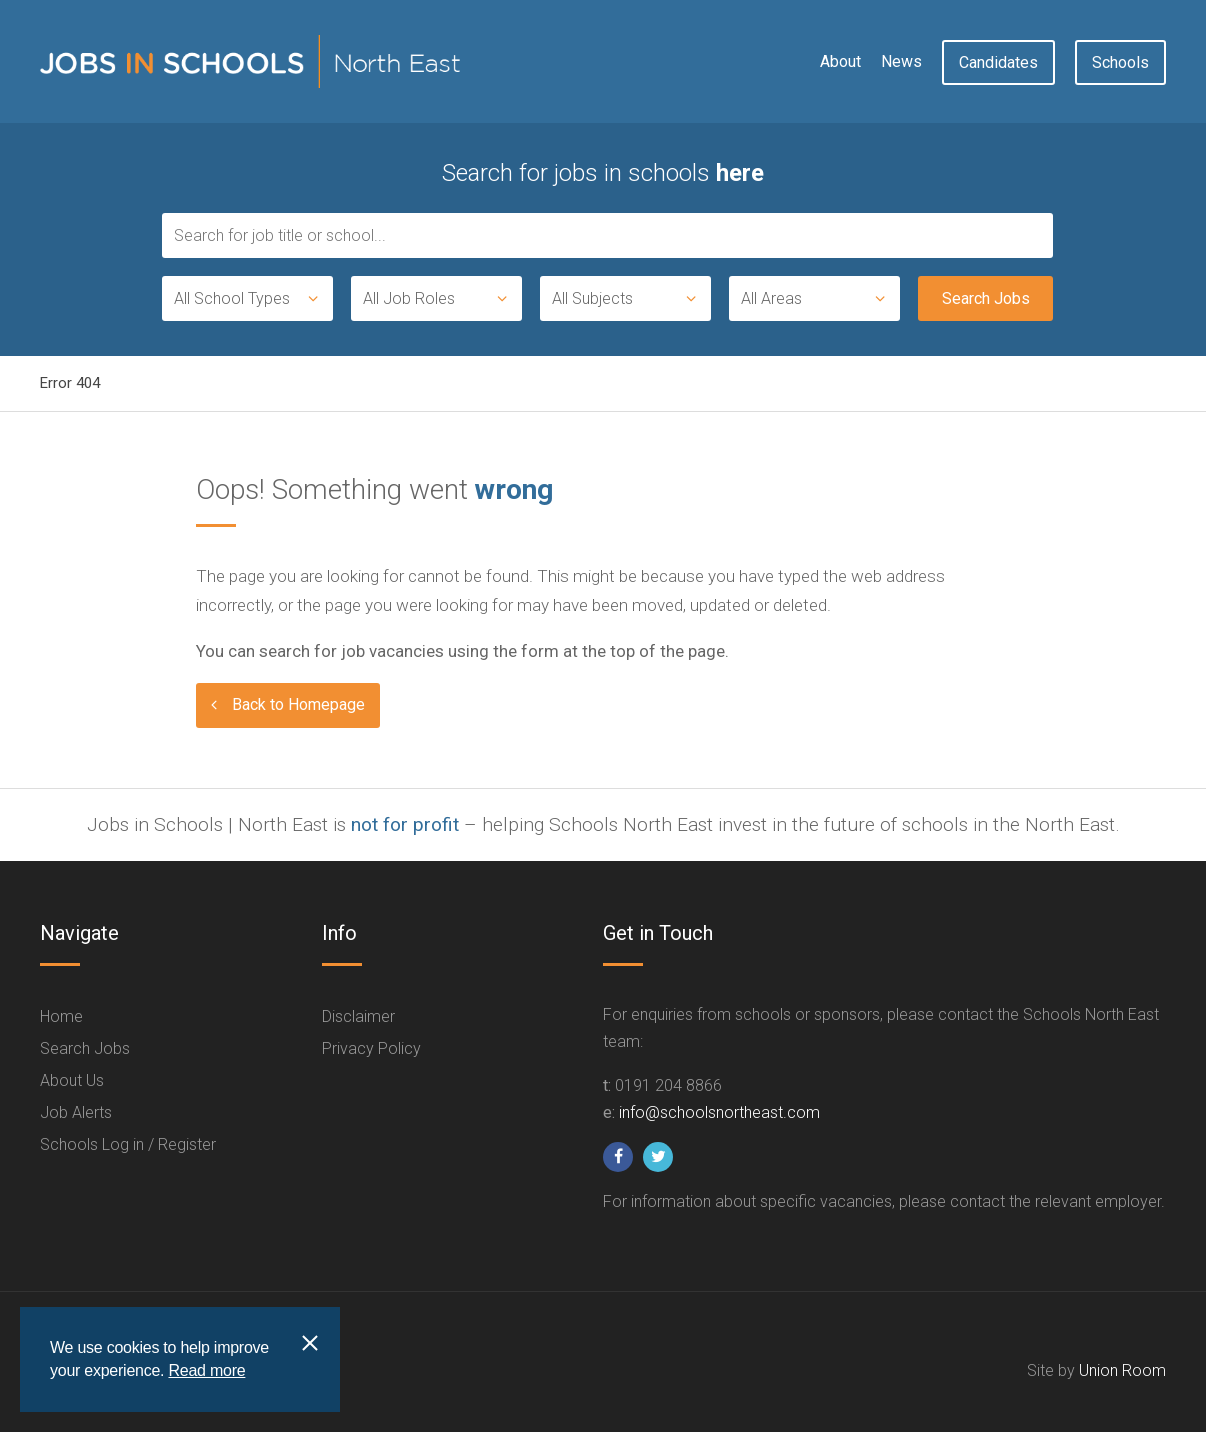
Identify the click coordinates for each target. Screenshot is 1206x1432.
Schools (1120, 62)
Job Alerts (76, 1112)
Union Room (1122, 1370)
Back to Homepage (298, 704)
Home (61, 1016)
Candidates (998, 62)
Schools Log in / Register (128, 1144)
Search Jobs (85, 1048)
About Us (72, 1080)
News (901, 61)
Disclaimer (358, 1016)
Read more (206, 1370)
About (840, 61)
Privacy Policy (371, 1048)
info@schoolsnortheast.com (719, 1112)
